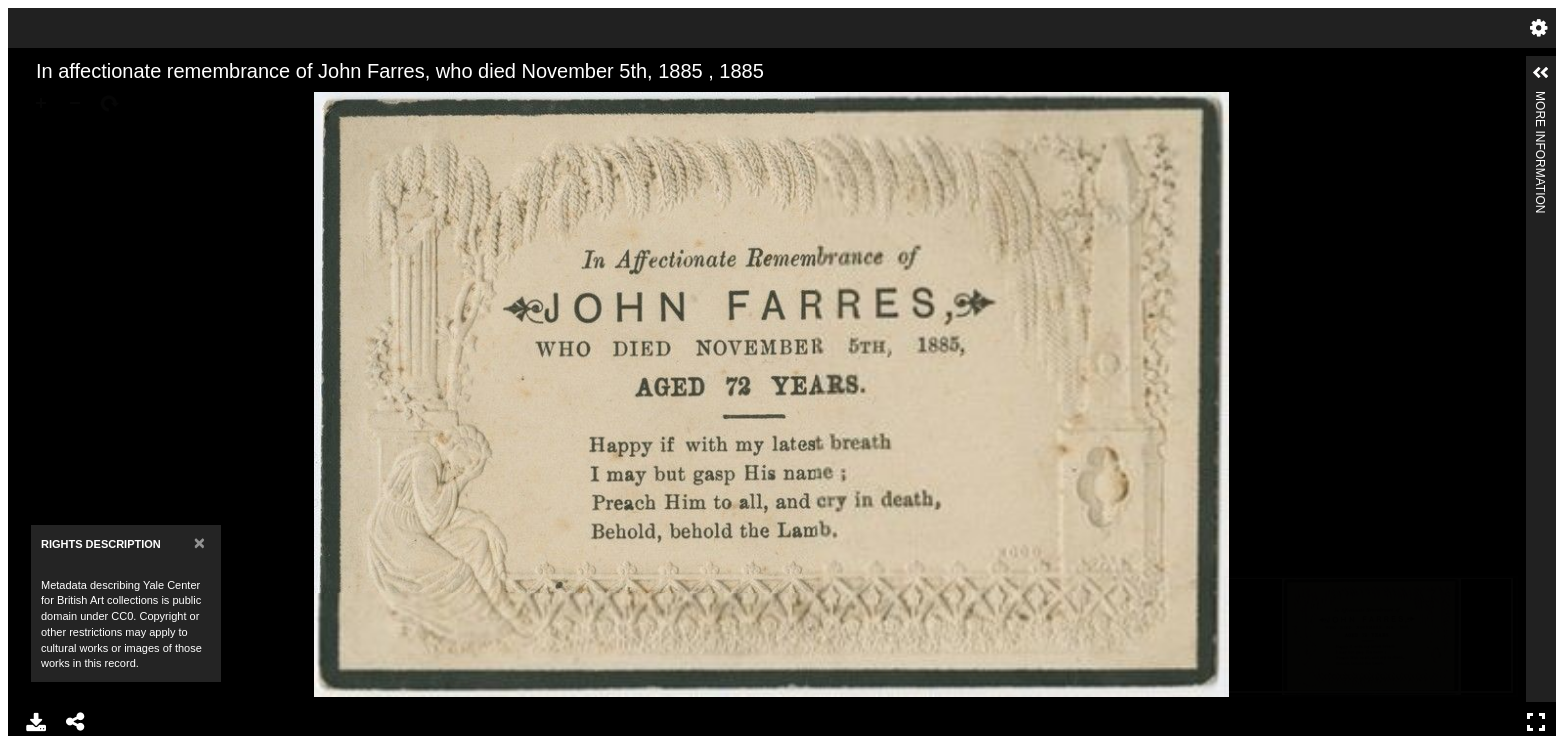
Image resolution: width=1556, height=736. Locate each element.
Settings (1539, 28)
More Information (1540, 99)
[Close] (199, 542)
